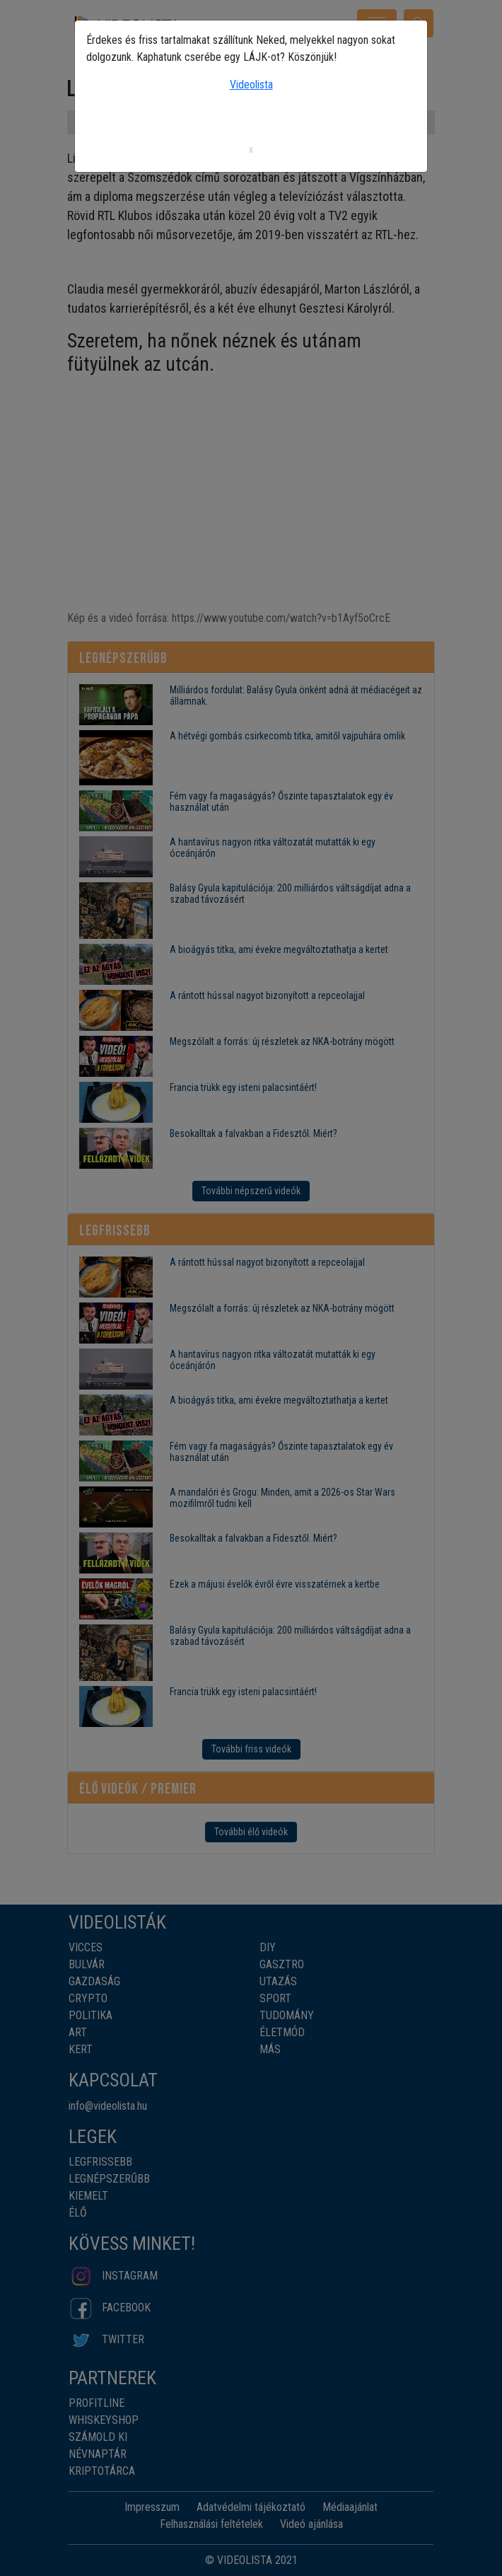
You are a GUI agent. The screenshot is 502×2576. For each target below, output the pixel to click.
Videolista (251, 84)
